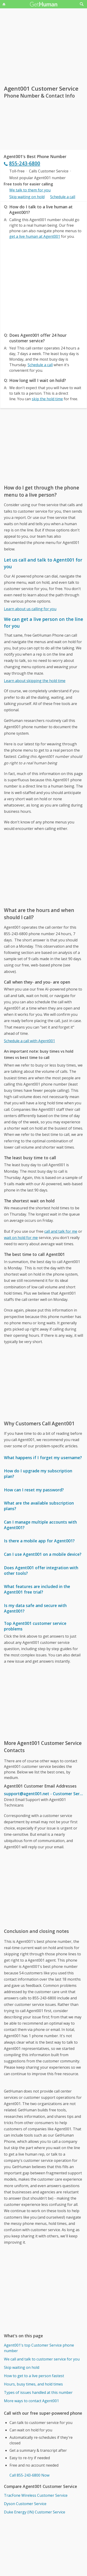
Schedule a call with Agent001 (29, 1040)
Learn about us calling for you (30, 608)
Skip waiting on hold (27, 196)
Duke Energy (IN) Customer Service (34, 2512)
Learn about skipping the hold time (34, 680)
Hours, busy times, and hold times (33, 2384)
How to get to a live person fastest (34, 2375)
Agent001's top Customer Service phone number (39, 2348)
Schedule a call (62, 196)
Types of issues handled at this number (38, 2392)
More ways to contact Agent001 (31, 2400)
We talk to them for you (30, 190)
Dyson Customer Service (25, 2503)
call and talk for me (60, 1231)
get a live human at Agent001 (34, 236)
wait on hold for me (21, 1237)
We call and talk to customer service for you (42, 2359)
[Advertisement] (43, 284)
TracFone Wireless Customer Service (36, 2495)
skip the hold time (47, 398)
